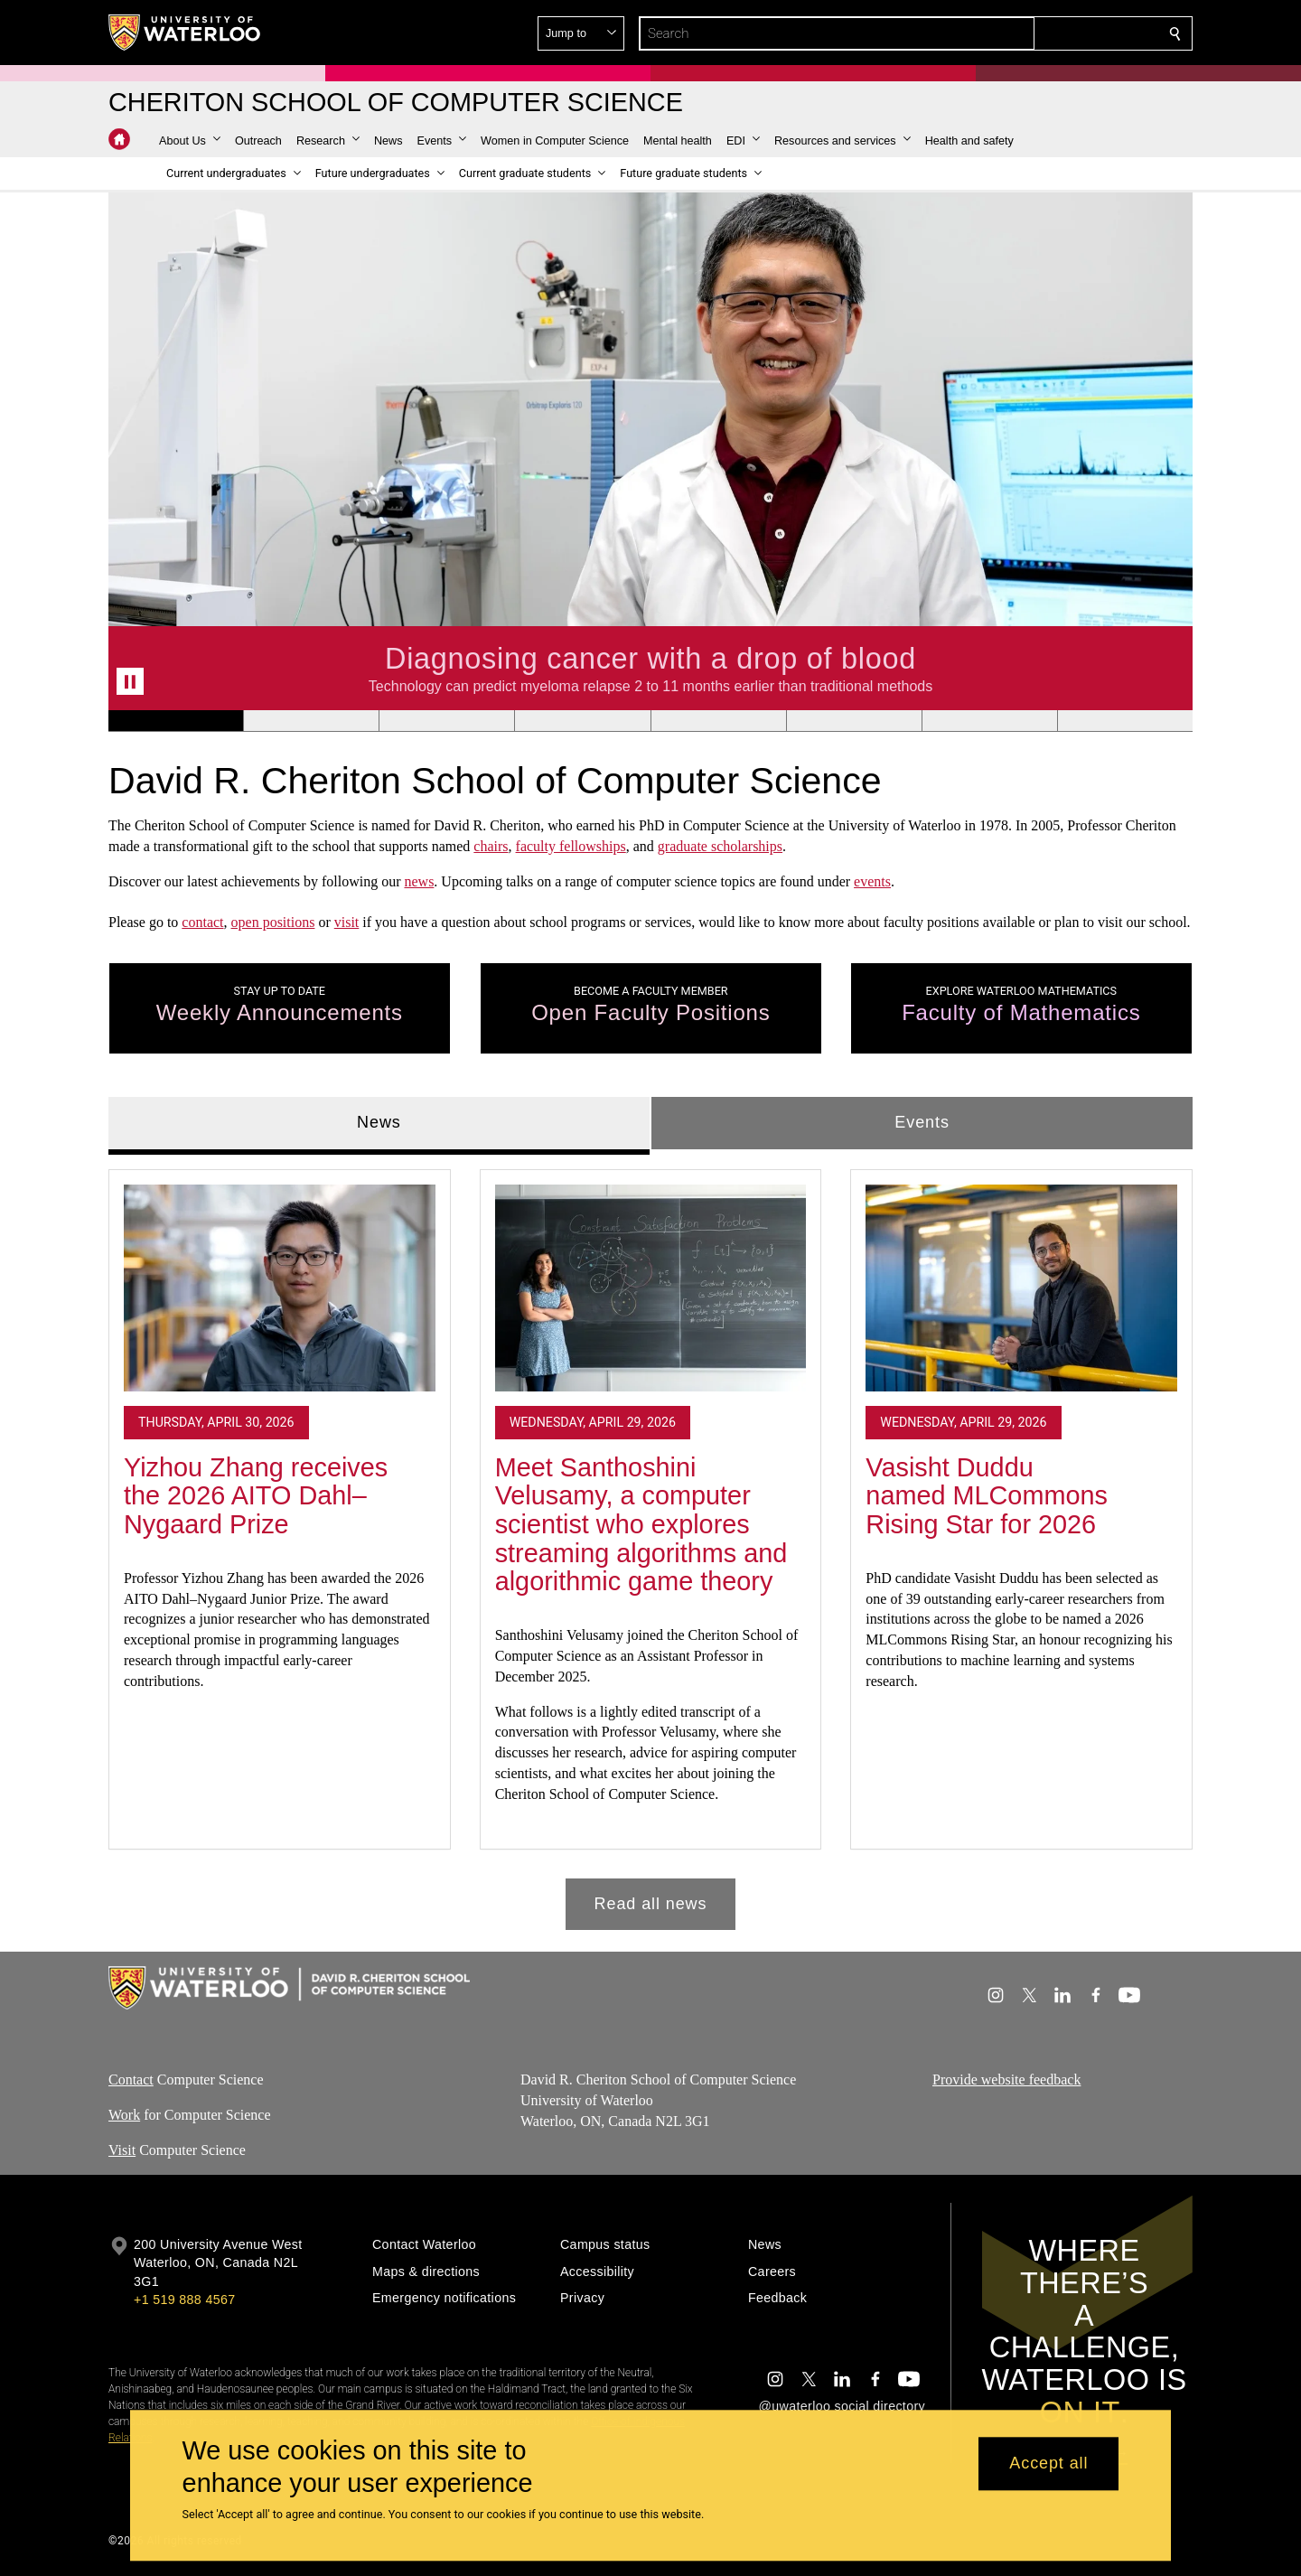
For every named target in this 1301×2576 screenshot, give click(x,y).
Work (124, 2114)
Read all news (650, 1903)
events (872, 881)
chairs (490, 846)
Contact (131, 2079)
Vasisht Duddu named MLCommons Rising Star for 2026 (987, 1495)
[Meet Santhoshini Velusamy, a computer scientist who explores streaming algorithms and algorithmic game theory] (651, 1287)
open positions (273, 922)
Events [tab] (921, 1122)
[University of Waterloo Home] (185, 32)
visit (347, 922)
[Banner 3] (446, 721)
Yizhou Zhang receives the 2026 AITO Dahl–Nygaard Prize (256, 1495)
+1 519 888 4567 (184, 2299)
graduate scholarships (720, 846)
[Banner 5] (718, 721)
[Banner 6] (854, 721)
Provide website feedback (1006, 2079)
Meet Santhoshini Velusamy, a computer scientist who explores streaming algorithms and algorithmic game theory (641, 1524)
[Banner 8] (1125, 721)
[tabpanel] (650, 1542)
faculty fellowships (571, 846)
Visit (122, 2149)
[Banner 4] (582, 721)
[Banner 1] (175, 721)
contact (202, 922)
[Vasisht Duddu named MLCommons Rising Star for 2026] (1021, 1287)
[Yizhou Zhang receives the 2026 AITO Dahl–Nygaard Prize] (279, 1287)
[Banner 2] (311, 721)
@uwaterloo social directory (842, 2406)
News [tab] (379, 1122)
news (419, 881)
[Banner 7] (989, 721)
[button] (1044, 33)
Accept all (1048, 2464)
